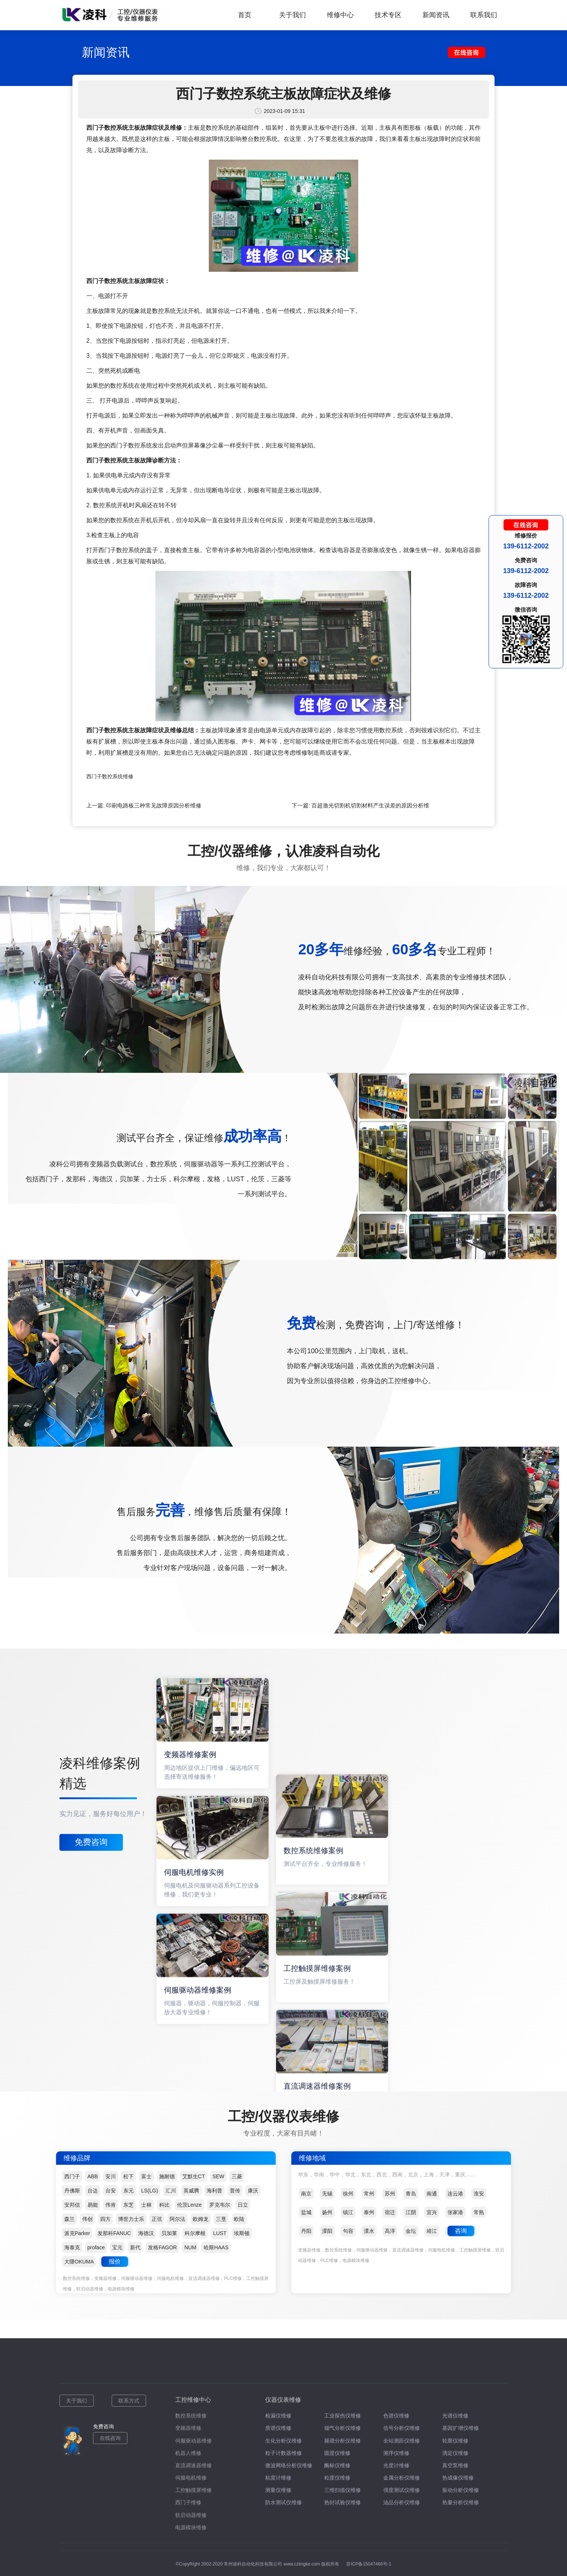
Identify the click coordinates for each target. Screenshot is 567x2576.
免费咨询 (91, 1842)
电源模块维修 (191, 2527)
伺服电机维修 (191, 2478)
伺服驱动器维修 (193, 2441)
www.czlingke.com (302, 2564)
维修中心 (340, 15)
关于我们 (292, 15)
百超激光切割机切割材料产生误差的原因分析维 (370, 805)
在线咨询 (110, 2438)
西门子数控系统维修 (109, 776)
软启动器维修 (191, 2515)
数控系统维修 (191, 2416)
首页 (244, 15)
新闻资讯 (435, 15)
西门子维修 (188, 2502)
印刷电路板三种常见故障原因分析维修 (153, 805)
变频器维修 (188, 2428)
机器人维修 (188, 2453)
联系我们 (483, 15)
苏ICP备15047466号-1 (368, 2564)
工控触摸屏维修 (193, 2490)
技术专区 (388, 15)
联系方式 (128, 2401)
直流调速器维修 (193, 2465)
